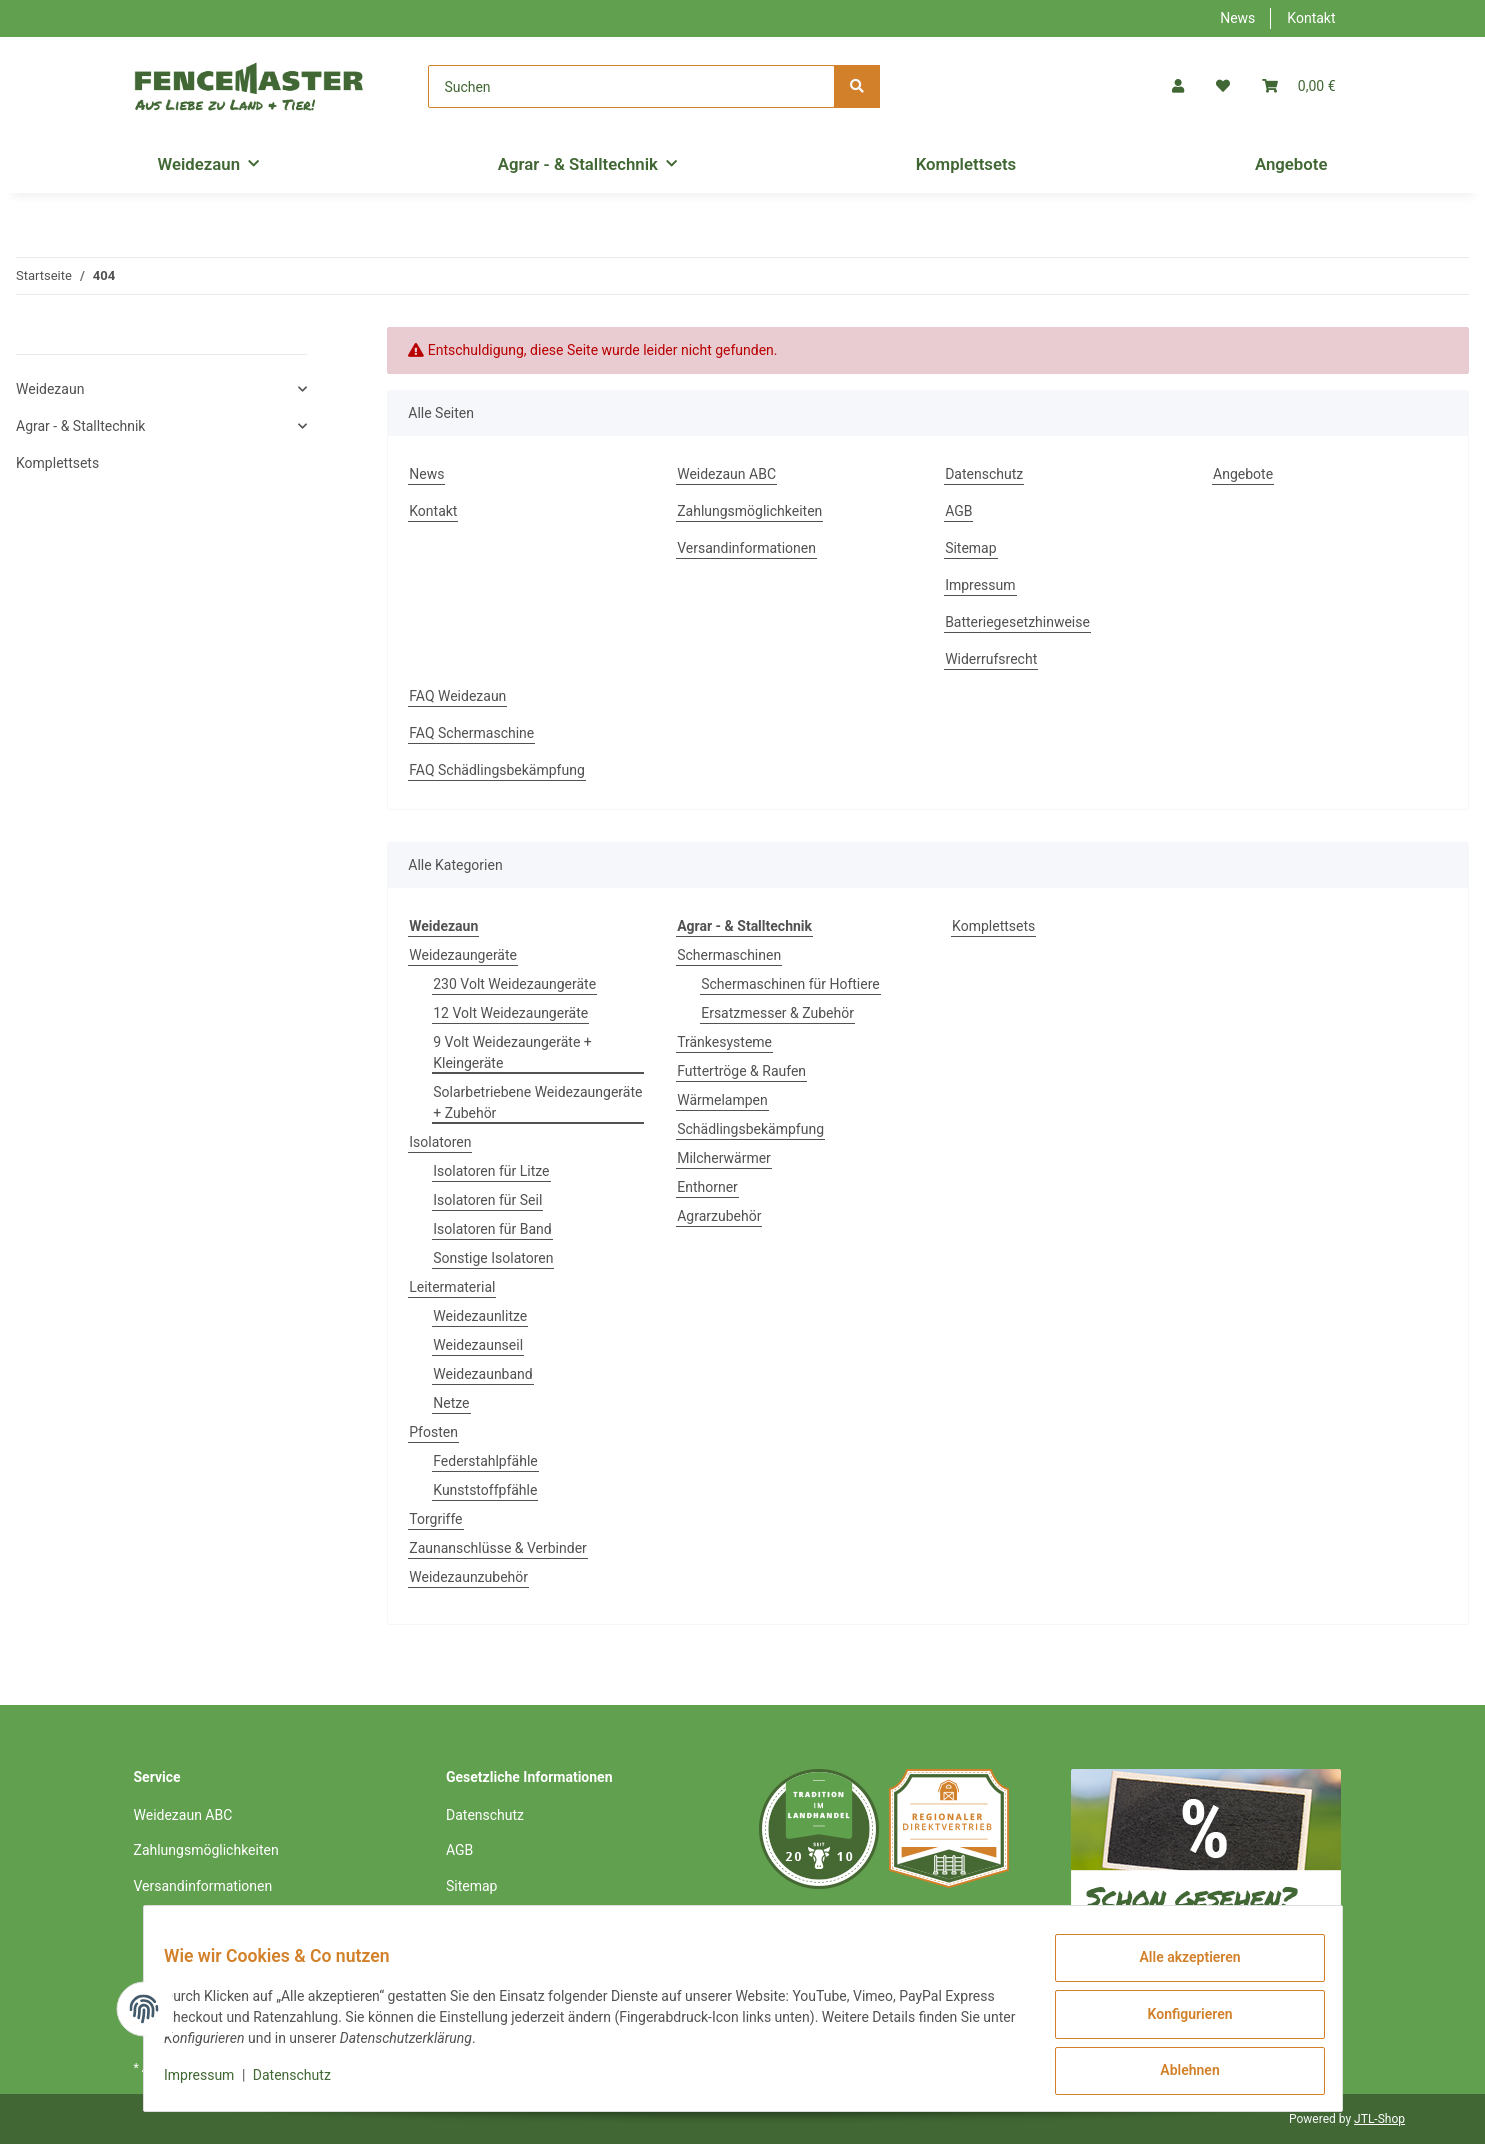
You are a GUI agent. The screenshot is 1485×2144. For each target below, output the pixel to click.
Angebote (1291, 164)
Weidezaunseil (478, 1345)
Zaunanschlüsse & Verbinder (498, 1548)
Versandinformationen (746, 548)
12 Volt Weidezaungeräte (510, 1013)
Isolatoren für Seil (487, 1200)
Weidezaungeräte (463, 955)
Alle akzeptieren (1178, 1969)
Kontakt (1311, 18)
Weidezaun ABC (726, 474)
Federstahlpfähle (485, 1461)
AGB (958, 511)
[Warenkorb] (1298, 86)
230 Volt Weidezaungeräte (514, 984)
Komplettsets (993, 926)
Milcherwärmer (724, 1158)
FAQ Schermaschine (471, 733)
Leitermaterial (452, 1287)
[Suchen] (631, 86)
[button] (1178, 86)
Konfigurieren (1178, 2021)
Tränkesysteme (724, 1042)
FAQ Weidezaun (457, 696)
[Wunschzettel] (1223, 86)
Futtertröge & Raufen (741, 1071)
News (1237, 18)
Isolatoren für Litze (491, 1171)
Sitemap (970, 548)
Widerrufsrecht (991, 659)
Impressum (980, 585)
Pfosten (433, 1432)
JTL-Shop (1379, 2119)
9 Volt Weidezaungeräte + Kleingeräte (512, 1052)
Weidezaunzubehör (468, 1577)
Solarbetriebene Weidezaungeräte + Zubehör (537, 1102)
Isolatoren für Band (492, 1229)
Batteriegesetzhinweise (1017, 622)
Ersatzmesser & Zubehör (777, 1013)
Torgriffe (435, 1519)
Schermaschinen (729, 955)
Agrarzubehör (719, 1216)
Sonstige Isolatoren (493, 1258)
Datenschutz (984, 474)
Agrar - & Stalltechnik (80, 426)
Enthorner (707, 1187)
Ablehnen (1178, 2073)
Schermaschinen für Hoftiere (790, 984)
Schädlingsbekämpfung (750, 1129)
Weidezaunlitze (480, 1316)
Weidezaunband (482, 1374)
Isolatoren (440, 1142)
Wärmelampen (722, 1100)
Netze (451, 1403)
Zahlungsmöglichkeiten (749, 511)
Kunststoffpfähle (485, 1490)
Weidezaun (50, 389)
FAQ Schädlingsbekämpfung (497, 770)
